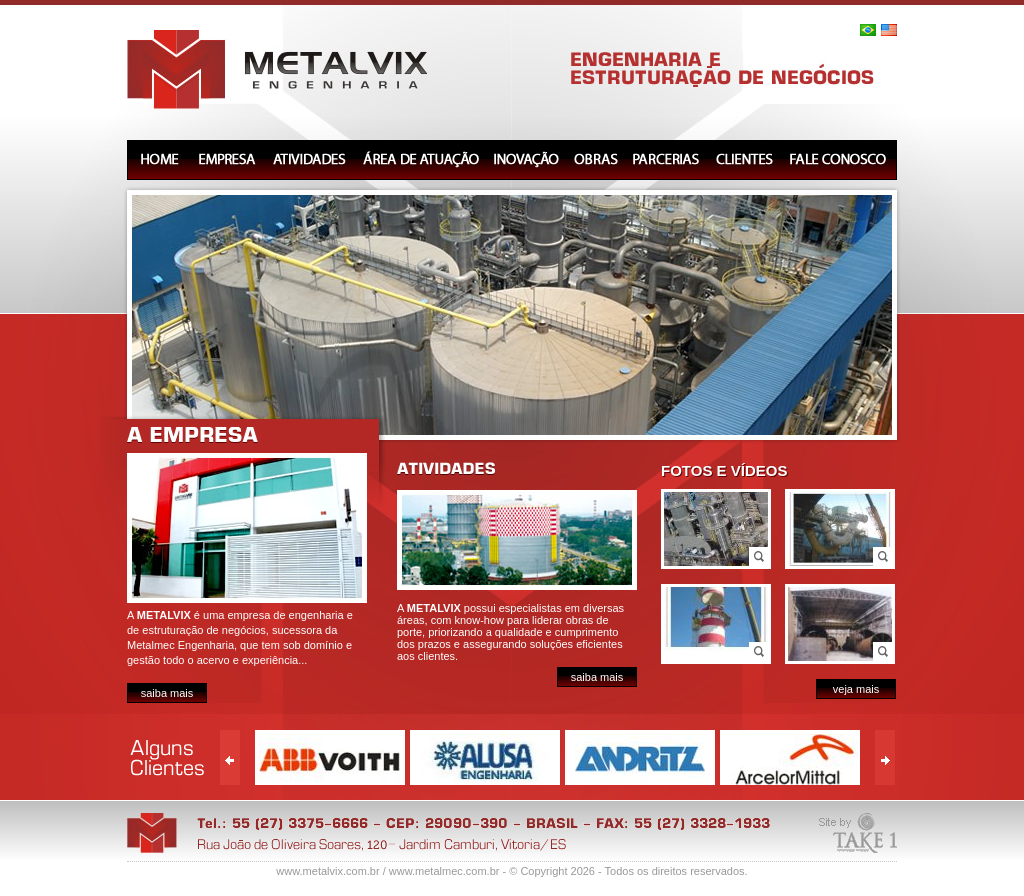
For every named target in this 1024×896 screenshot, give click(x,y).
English (889, 30)
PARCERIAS (666, 160)
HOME (158, 160)
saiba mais (167, 693)
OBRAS (596, 160)
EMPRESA (227, 160)
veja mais (856, 689)
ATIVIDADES (310, 160)
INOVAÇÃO (525, 160)
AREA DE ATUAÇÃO (420, 160)
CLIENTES (744, 160)
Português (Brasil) (868, 30)
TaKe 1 (858, 837)
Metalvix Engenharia (277, 69)
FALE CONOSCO (839, 160)
